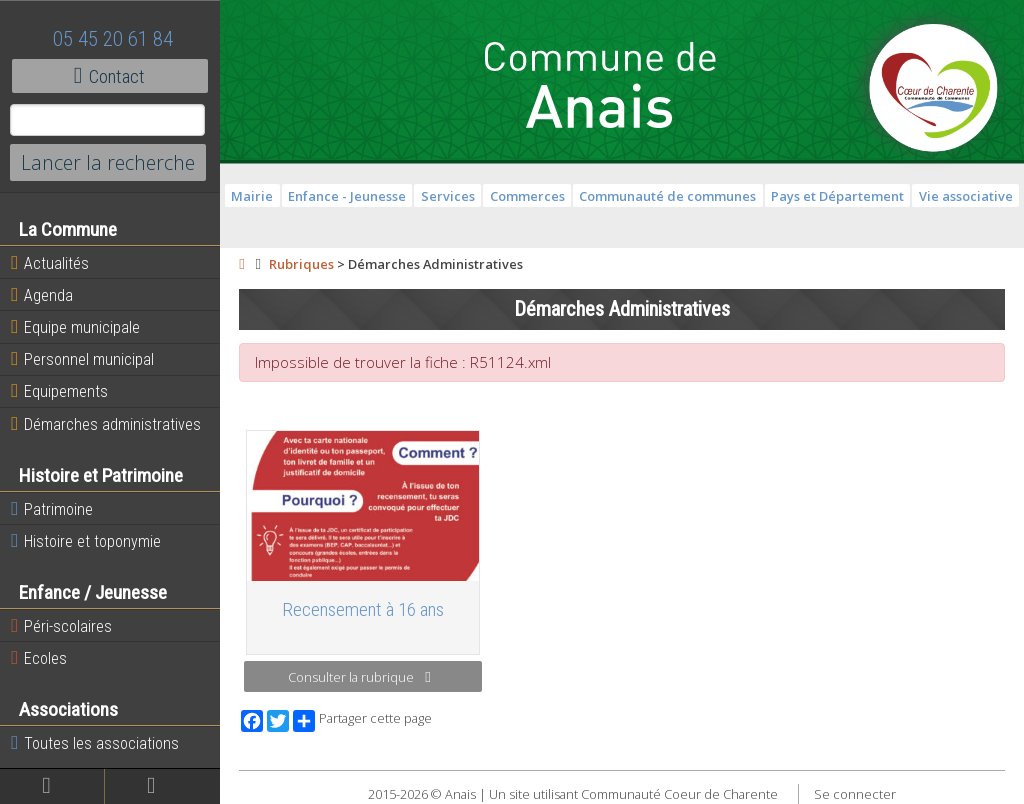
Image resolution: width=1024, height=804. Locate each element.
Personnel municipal (82, 359)
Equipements (59, 391)
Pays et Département (837, 196)
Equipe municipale (75, 327)
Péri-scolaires (61, 626)
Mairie (252, 196)
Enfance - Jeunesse (347, 196)
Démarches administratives (106, 424)
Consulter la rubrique (359, 677)
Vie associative (966, 196)
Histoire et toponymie (86, 541)
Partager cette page (362, 721)
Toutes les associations (95, 743)
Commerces (527, 196)
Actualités (50, 263)
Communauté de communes (667, 196)
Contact (109, 76)
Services (448, 196)
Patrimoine (52, 509)
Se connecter (855, 794)
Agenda (42, 295)
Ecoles (39, 658)
